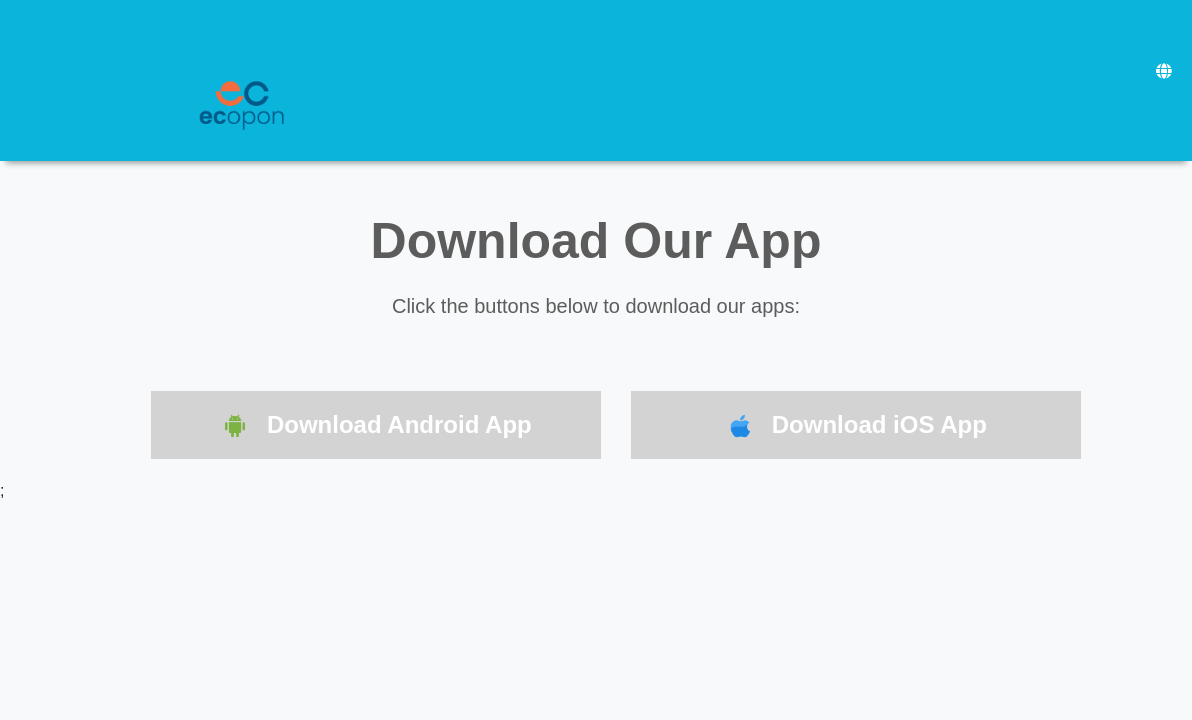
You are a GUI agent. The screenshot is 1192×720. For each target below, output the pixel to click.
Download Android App (376, 426)
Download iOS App (856, 426)
